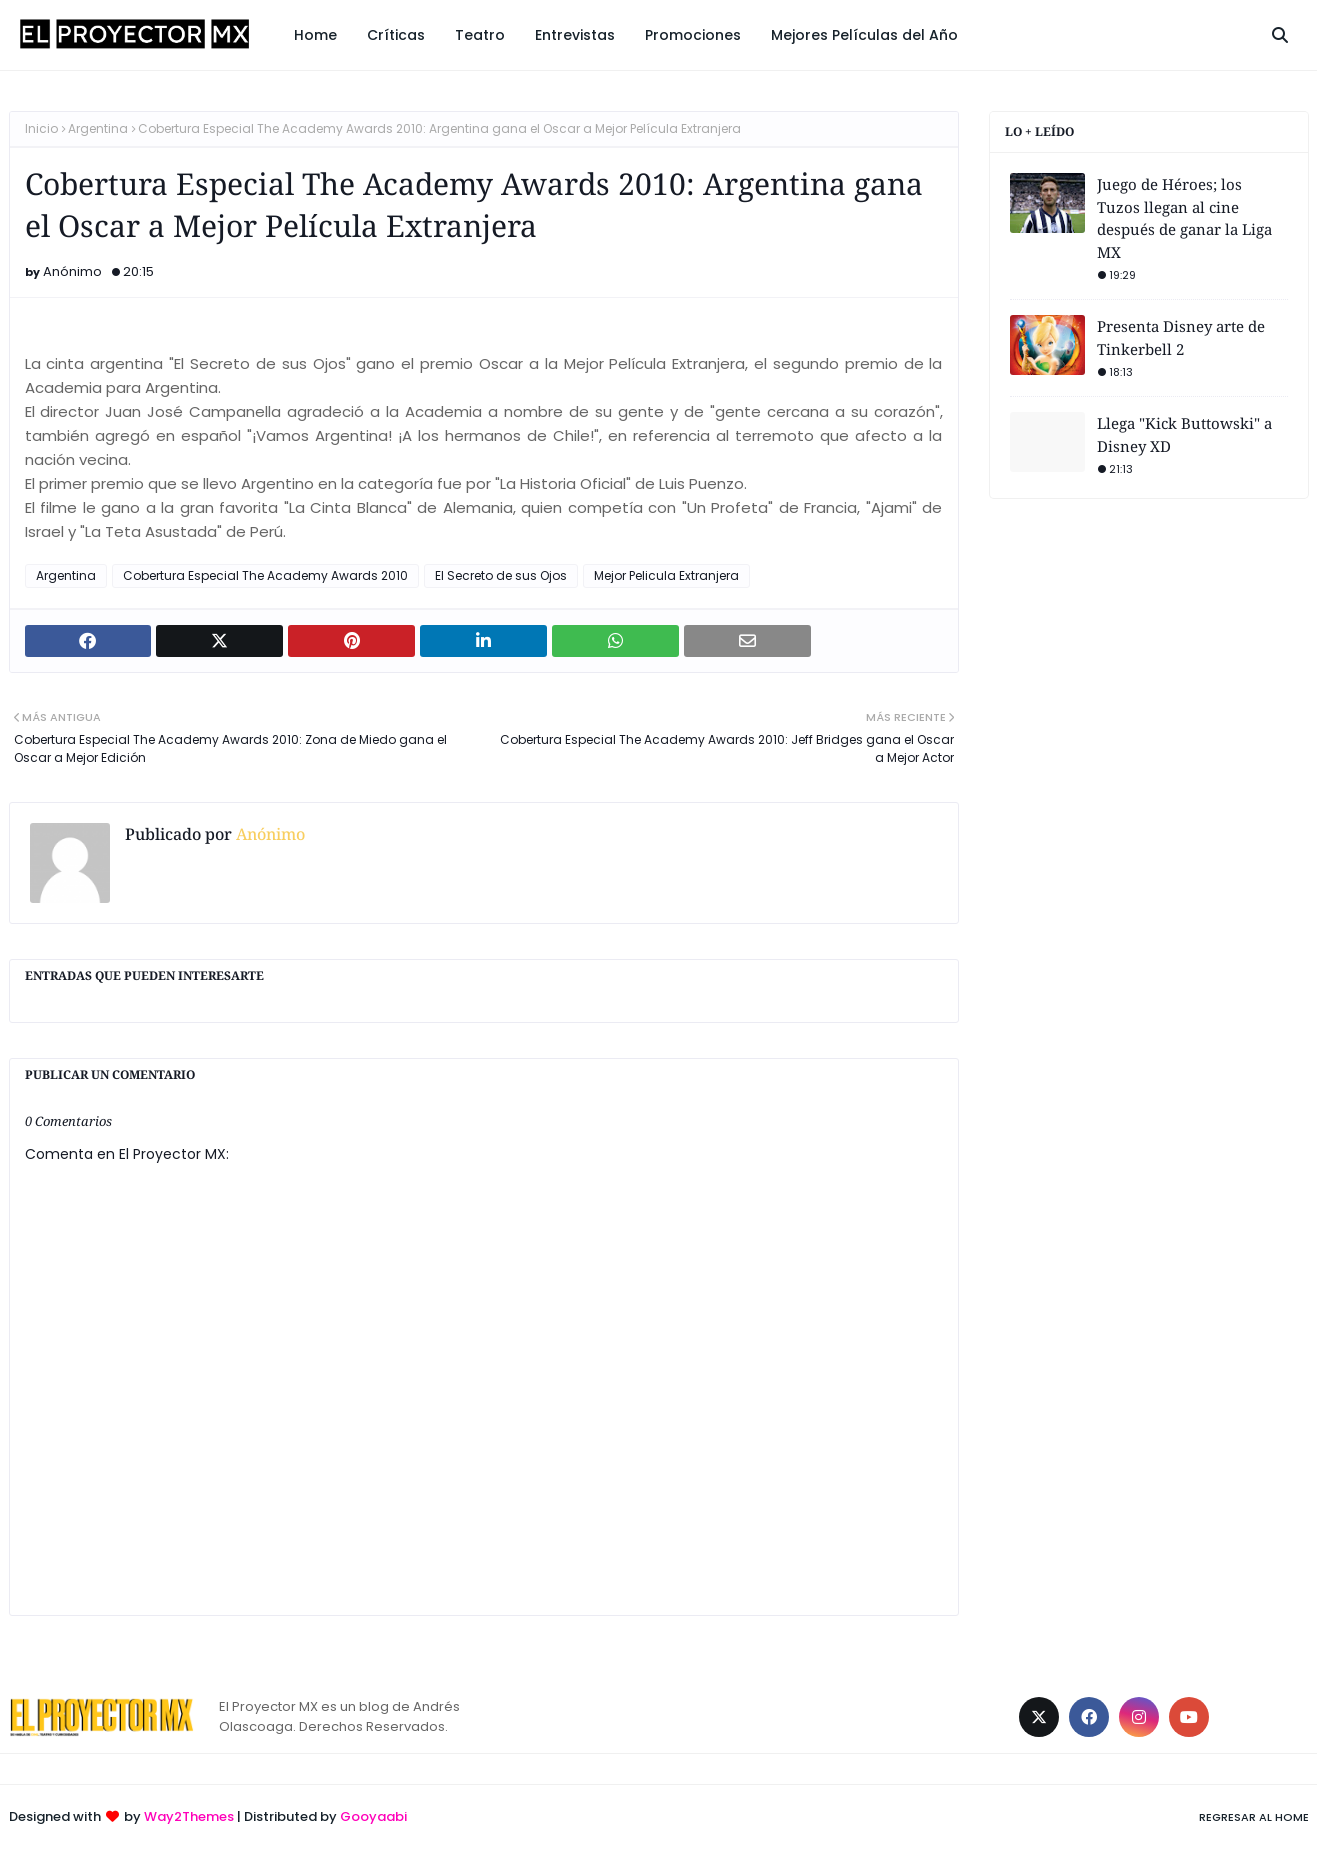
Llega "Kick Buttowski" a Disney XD (1184, 434)
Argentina (98, 128)
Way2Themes (189, 1816)
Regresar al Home (1254, 1817)
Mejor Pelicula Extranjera (666, 575)
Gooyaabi (373, 1816)
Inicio (41, 128)
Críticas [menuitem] (396, 35)
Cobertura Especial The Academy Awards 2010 (265, 575)
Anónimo (72, 271)
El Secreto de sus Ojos (501, 575)
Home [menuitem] (315, 35)
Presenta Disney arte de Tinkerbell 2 (1181, 337)
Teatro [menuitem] (480, 35)
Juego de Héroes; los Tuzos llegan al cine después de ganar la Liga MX (1184, 218)
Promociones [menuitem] (693, 35)
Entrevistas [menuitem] (575, 35)
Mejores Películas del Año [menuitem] (864, 35)
